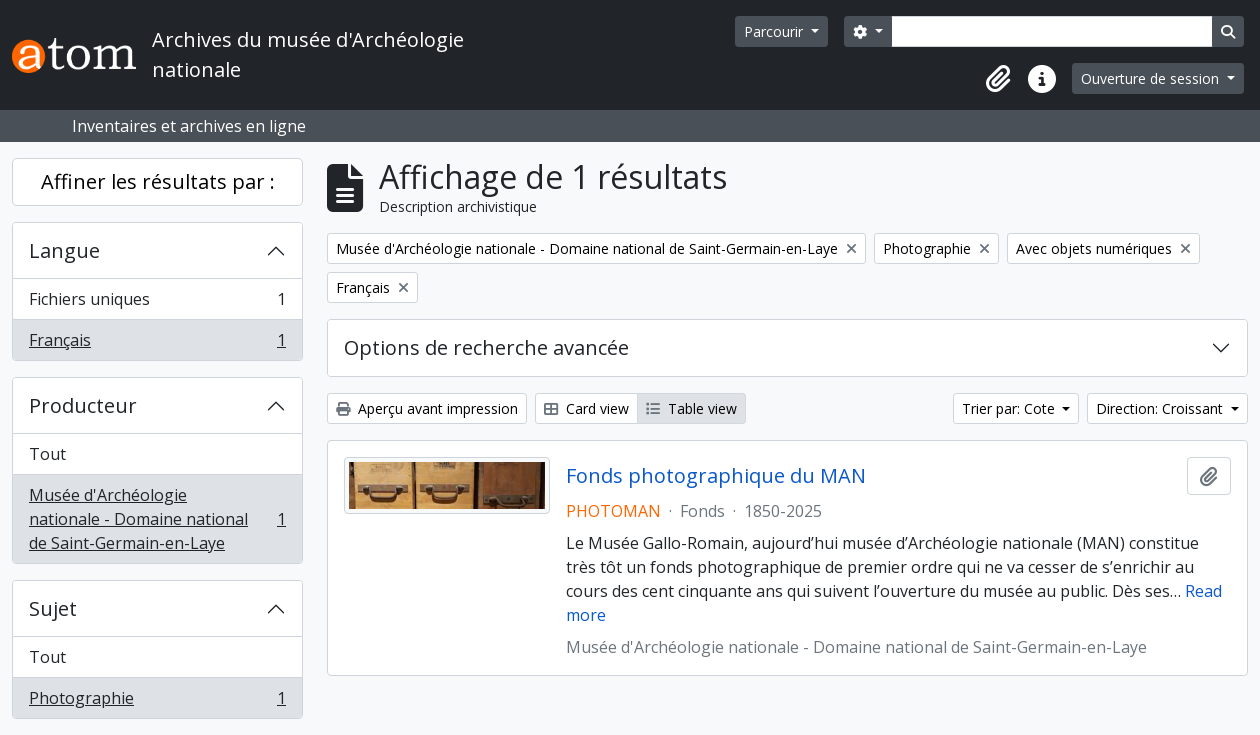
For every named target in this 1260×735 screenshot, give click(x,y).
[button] (998, 79)
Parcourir (775, 31)
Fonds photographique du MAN (716, 476)
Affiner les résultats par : (158, 181)
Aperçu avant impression (427, 408)
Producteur (83, 405)
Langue (64, 250)
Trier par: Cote (1010, 408)
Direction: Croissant (1161, 408)
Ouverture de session (1152, 78)
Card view (586, 408)
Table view (691, 408)
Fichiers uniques (157, 303)
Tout (47, 454)
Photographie (157, 702)
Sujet (53, 608)
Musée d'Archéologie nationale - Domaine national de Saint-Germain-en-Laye (157, 519)
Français (157, 344)
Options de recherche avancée (486, 347)
